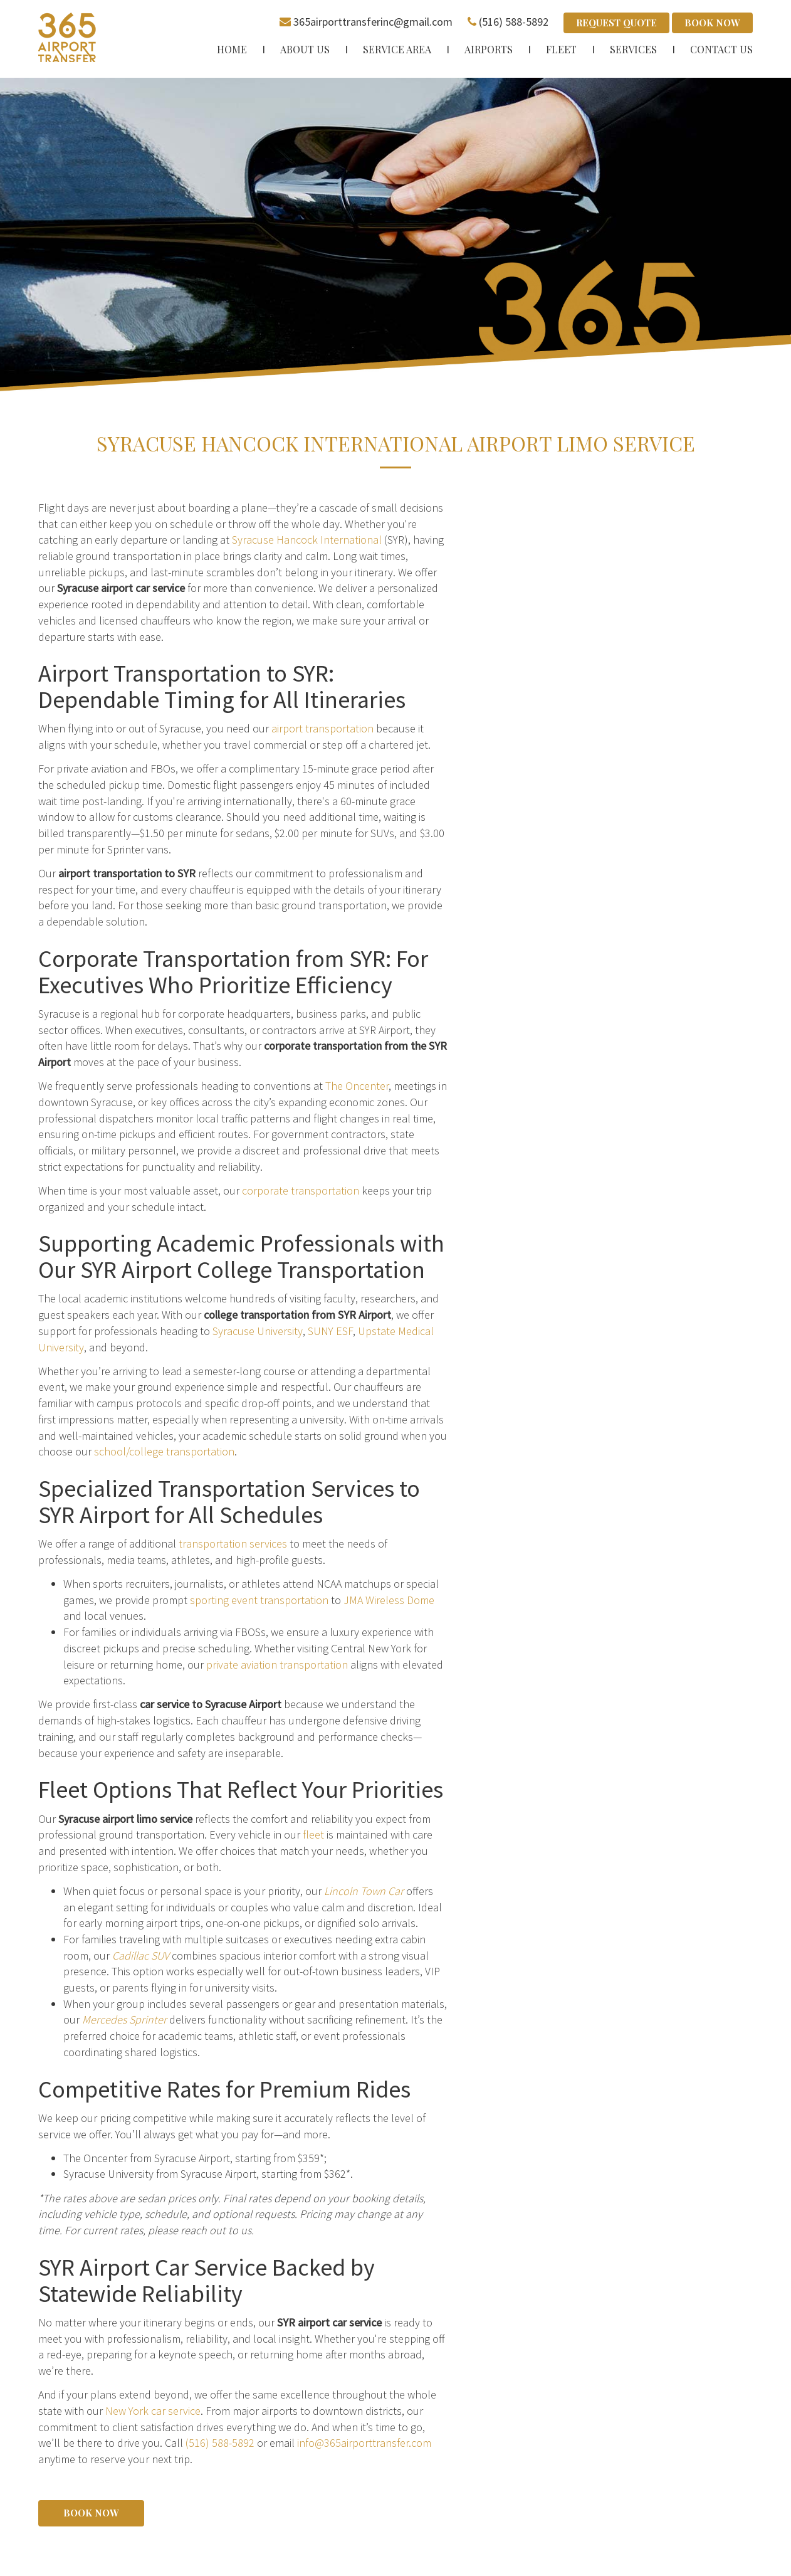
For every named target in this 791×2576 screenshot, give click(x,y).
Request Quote (616, 22)
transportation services (233, 1543)
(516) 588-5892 (513, 21)
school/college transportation (164, 1451)
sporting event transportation (259, 1599)
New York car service (153, 2411)
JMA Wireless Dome (388, 1599)
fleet (313, 1834)
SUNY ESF (330, 1331)
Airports (488, 48)
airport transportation (322, 728)
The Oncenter (357, 1086)
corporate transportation (300, 1190)
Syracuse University (257, 1331)
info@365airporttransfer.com (364, 2443)
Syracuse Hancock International (307, 539)
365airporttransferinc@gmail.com (373, 21)
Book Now (712, 22)
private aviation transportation (277, 1664)
